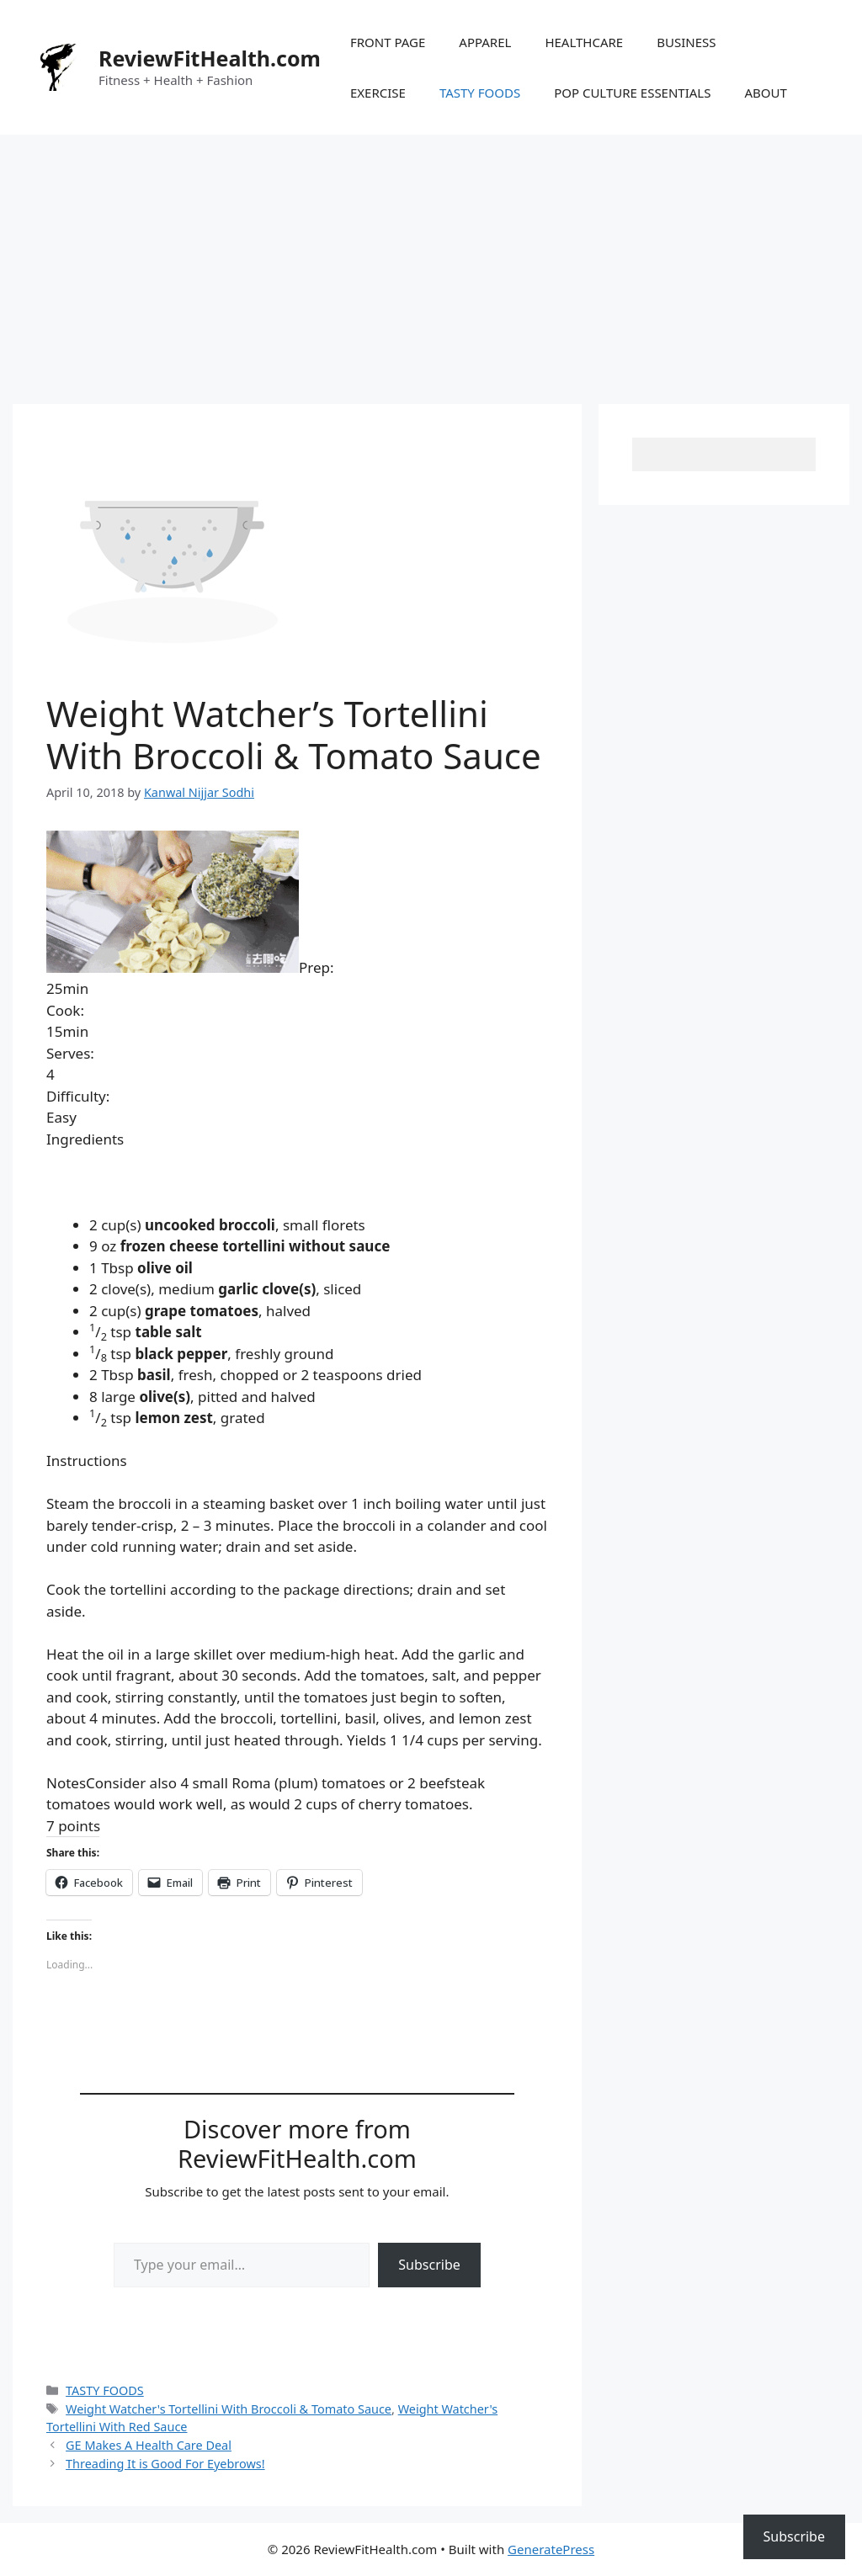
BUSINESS (686, 42)
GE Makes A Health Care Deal (148, 2445)
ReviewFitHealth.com (209, 58)
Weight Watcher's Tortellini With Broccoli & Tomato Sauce (228, 2409)
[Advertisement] (431, 261)
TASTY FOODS (479, 92)
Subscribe (429, 2264)
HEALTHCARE (584, 42)
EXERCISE (378, 92)
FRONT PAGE (387, 42)
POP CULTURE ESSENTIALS (632, 92)
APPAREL (485, 42)
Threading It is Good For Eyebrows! (165, 2464)
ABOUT (765, 92)
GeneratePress (551, 2549)
